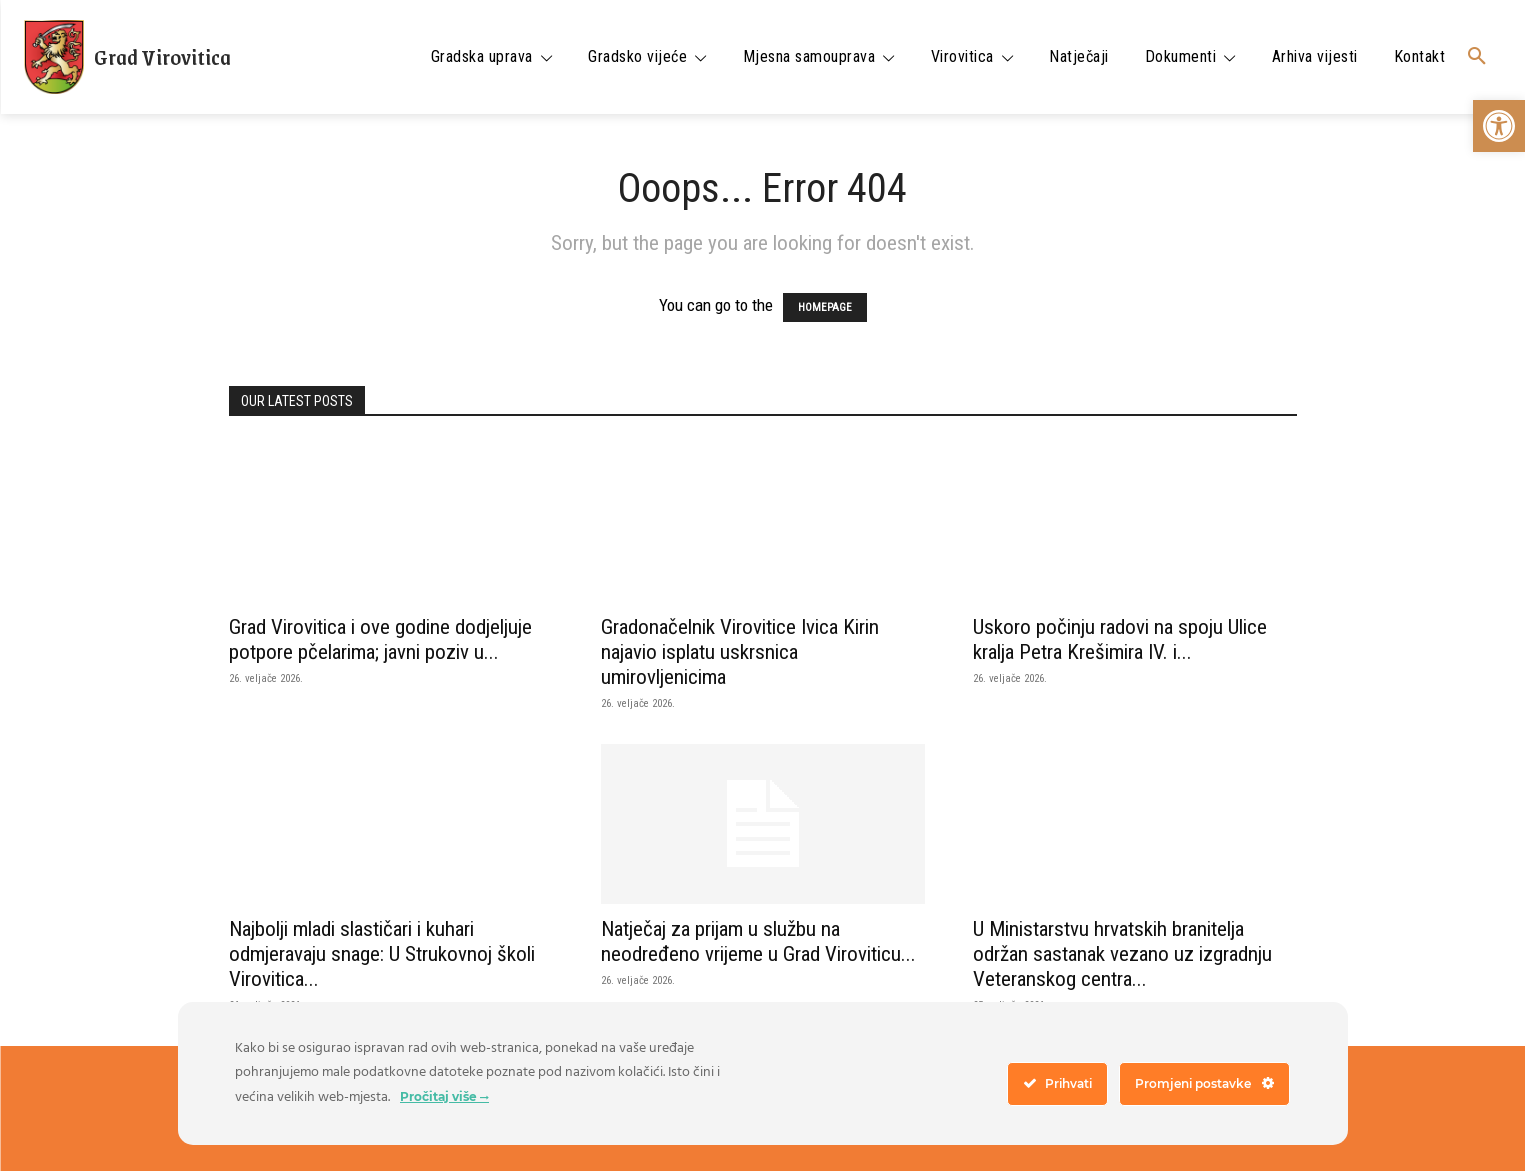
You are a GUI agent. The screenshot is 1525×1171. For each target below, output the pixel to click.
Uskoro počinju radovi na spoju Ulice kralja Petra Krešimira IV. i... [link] (1120, 639)
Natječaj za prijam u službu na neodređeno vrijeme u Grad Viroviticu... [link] (758, 941)
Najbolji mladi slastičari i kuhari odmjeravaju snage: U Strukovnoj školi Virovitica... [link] (382, 954)
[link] (1499, 126)
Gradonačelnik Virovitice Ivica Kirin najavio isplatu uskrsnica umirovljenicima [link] (740, 652)
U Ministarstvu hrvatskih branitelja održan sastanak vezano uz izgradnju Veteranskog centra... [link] (1122, 954)
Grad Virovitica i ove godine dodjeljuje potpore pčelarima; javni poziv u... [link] (380, 639)
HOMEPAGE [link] (825, 307)
